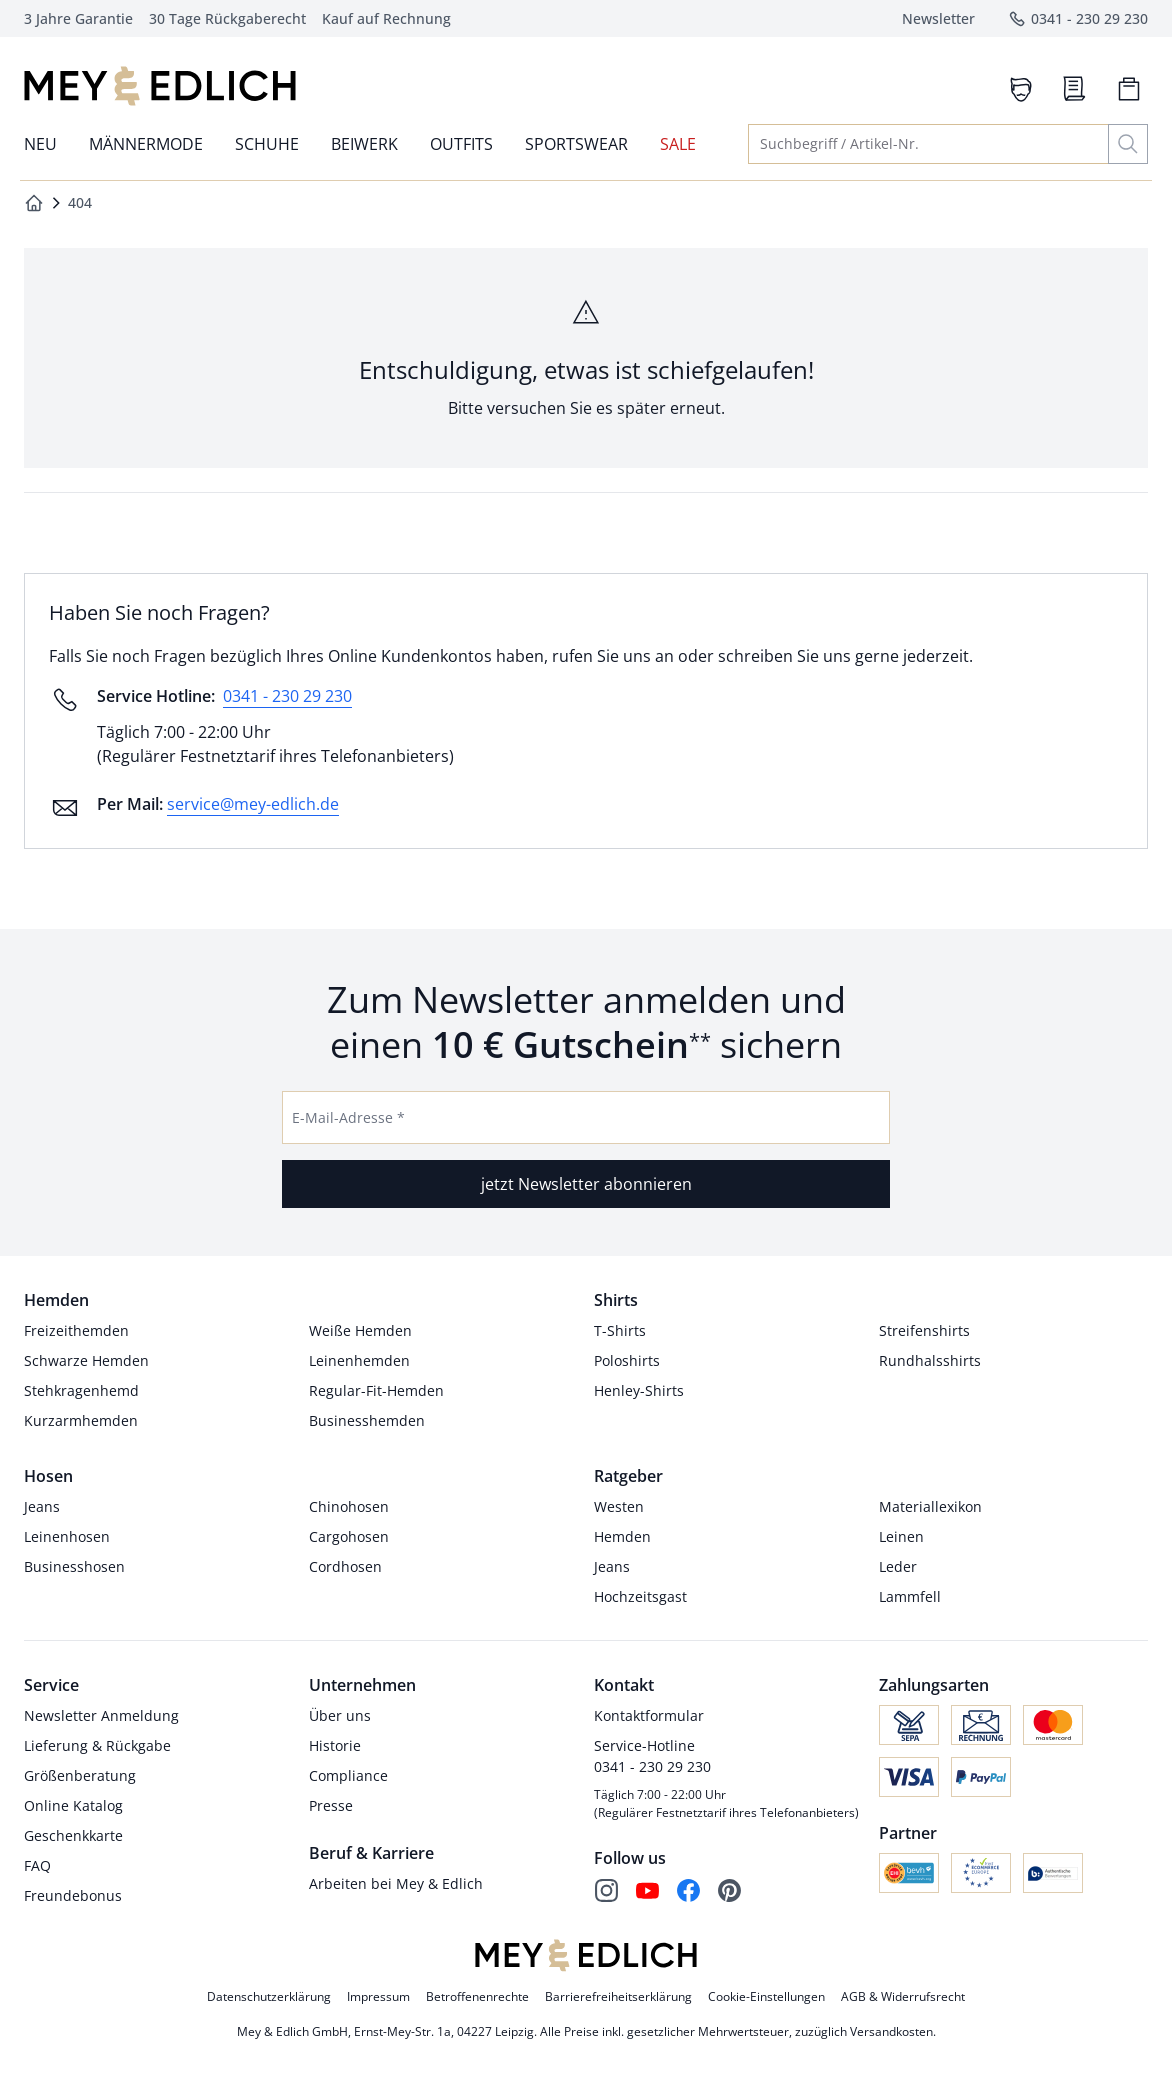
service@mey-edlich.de (253, 804)
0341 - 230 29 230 (287, 696)
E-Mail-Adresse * (348, 1117)
